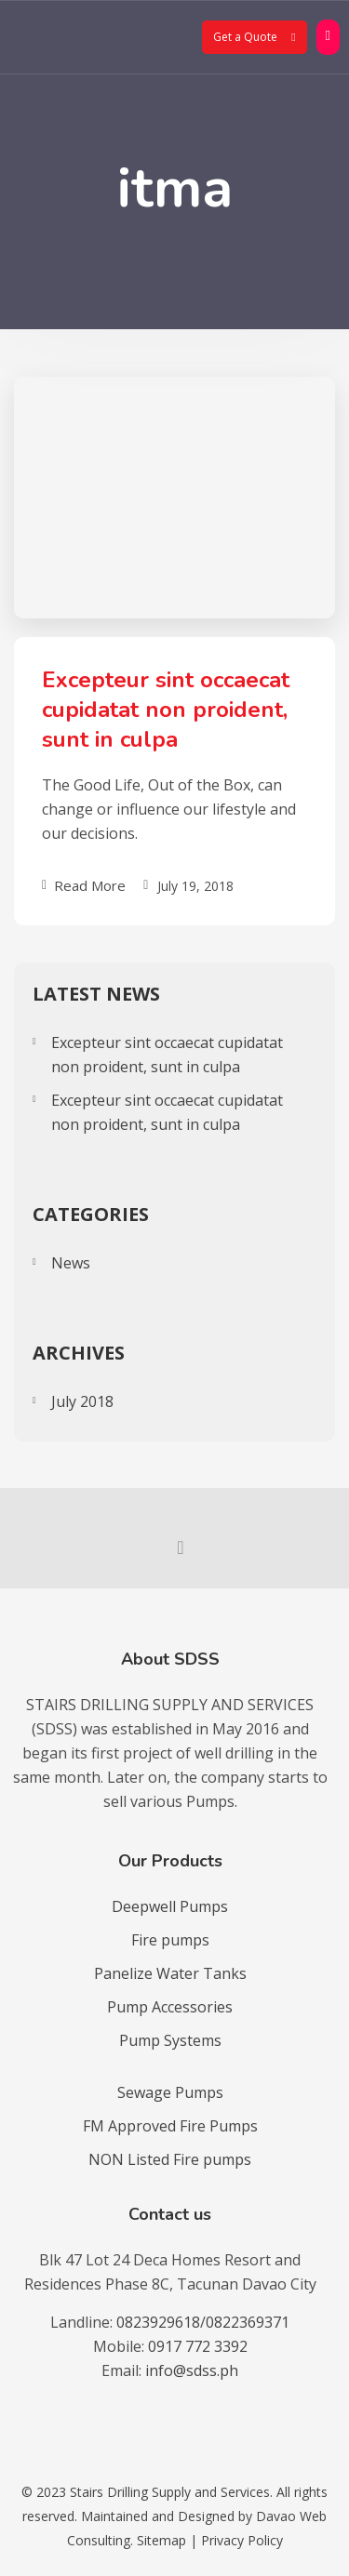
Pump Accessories (170, 2007)
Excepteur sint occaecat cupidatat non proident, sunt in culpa (165, 709)
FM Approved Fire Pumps (170, 2126)
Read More (84, 885)
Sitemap (161, 2540)
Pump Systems (170, 2040)
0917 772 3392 (198, 2346)
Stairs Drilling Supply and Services (170, 2492)
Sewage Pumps (170, 2092)
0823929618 (158, 2322)
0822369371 (247, 2322)
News (70, 1263)
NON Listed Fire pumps (169, 2159)
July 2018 (82, 1401)
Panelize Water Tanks (170, 1973)
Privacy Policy (242, 2540)
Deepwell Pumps (170, 1906)
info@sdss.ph (191, 2370)
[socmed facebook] (175, 1547)
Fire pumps (170, 1940)
